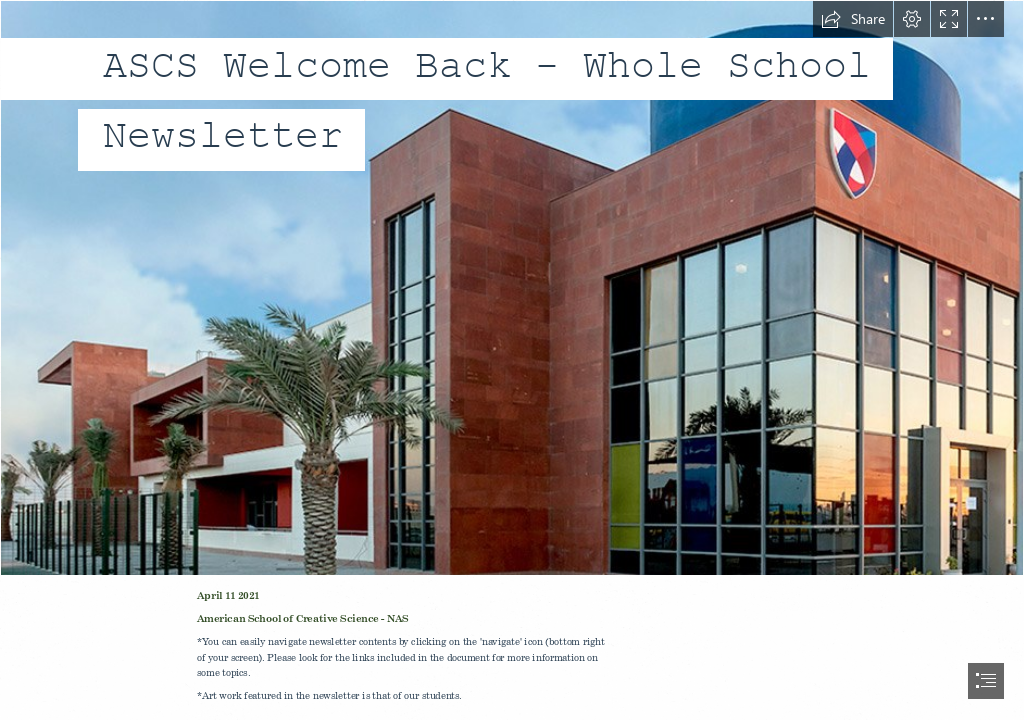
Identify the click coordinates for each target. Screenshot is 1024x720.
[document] (512, 360)
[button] (853, 19)
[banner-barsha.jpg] (512, 288)
